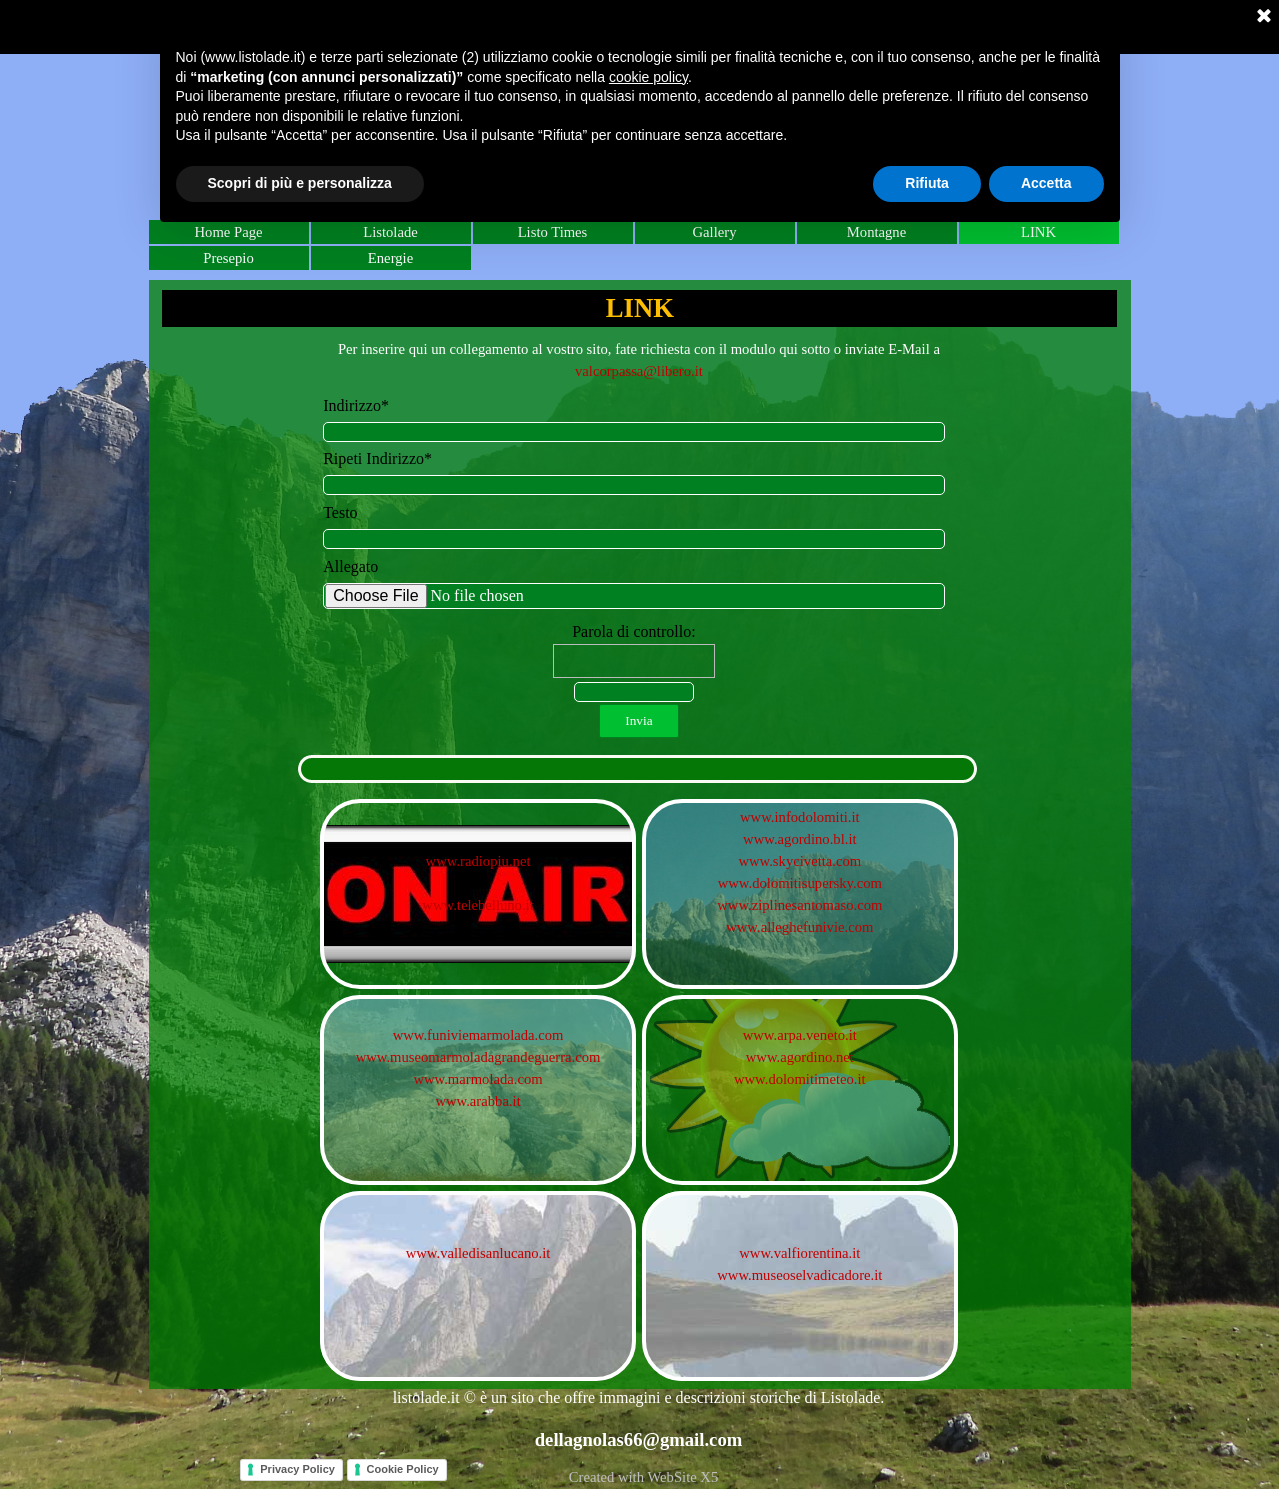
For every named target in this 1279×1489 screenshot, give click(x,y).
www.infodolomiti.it (800, 817)
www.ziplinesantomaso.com (799, 905)
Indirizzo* (356, 405)
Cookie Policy (403, 1469)
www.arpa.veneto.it (800, 1035)
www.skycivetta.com (799, 861)
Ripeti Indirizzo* (377, 458)
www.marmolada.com (477, 1079)
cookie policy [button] (648, 77)
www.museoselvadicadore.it (799, 1275)
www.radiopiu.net (478, 861)
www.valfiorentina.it (799, 1253)
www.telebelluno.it (477, 905)
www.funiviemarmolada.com (478, 1035)
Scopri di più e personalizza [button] (300, 183)
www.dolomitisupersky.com (800, 883)
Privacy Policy (297, 1469)
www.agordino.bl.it (799, 839)
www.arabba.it (477, 1101)
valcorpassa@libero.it (639, 371)
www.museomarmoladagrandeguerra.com (478, 1057)
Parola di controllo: (634, 631)
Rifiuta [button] (927, 183)
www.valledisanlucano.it (478, 1253)
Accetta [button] (1046, 183)
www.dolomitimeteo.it (800, 1079)
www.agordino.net (800, 1057)
